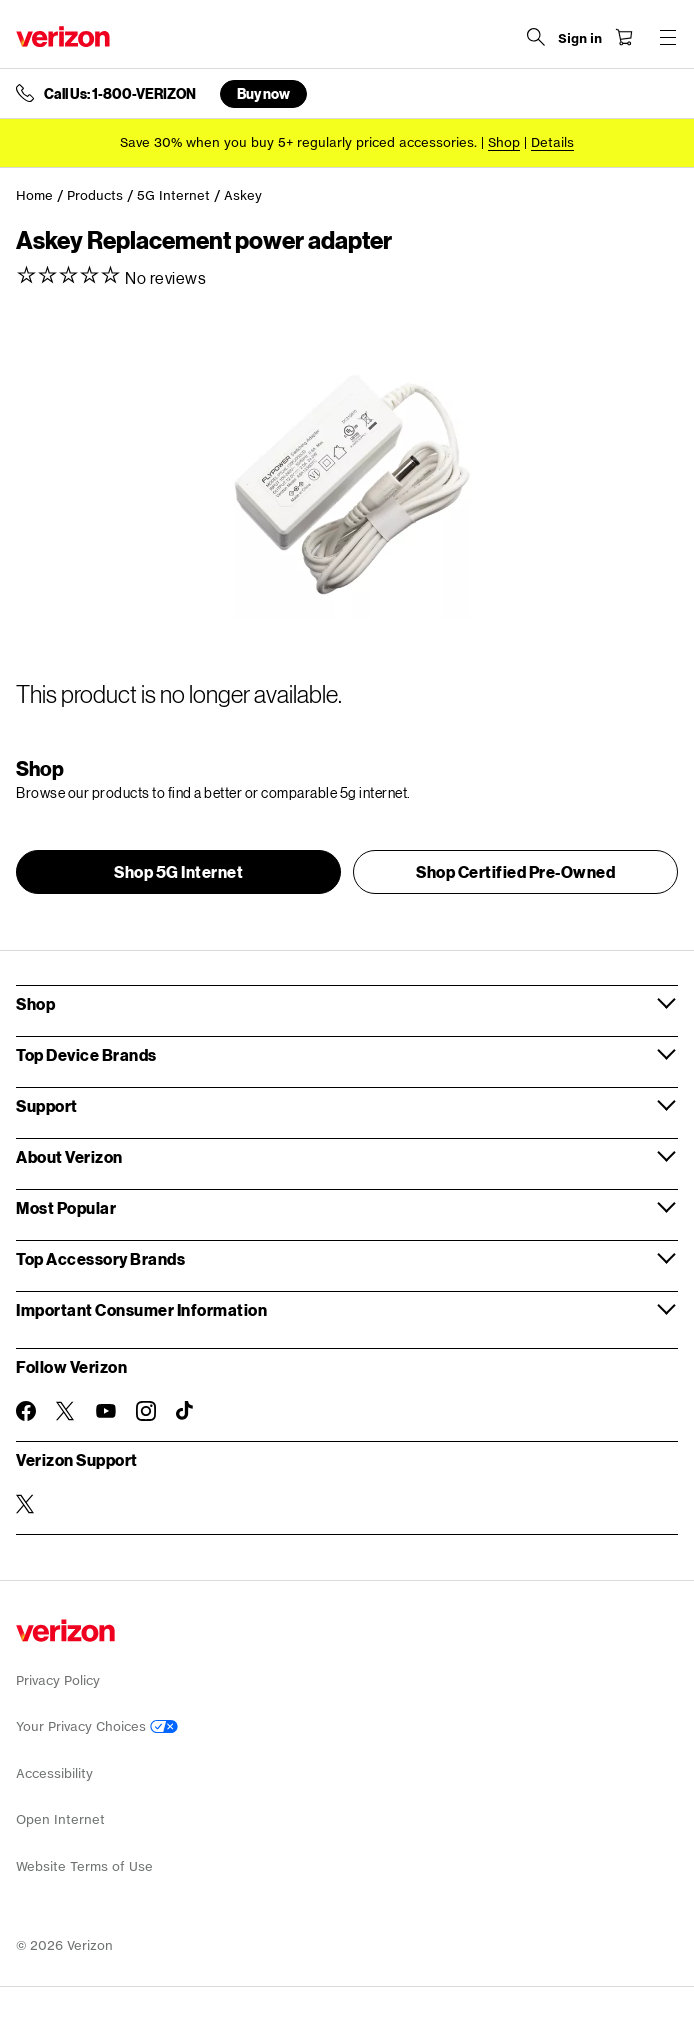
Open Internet (60, 1819)
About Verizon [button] (69, 1156)
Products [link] (95, 195)
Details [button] (552, 142)
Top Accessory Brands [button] (100, 1258)
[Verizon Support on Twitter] (26, 1504)
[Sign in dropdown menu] (580, 39)
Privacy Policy (58, 1680)
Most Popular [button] (66, 1207)
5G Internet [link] (173, 195)
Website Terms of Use (84, 1866)
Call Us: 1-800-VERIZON (120, 94)
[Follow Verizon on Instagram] (146, 1411)
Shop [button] (35, 1003)
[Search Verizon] (536, 37)
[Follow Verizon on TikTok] (186, 1411)
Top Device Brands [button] (86, 1054)
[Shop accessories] (504, 142)
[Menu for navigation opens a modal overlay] (668, 37)
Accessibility (54, 1773)
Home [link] (34, 195)
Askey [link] (243, 195)
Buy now (263, 93)
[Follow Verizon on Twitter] (66, 1411)
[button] (178, 872)
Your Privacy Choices (97, 1726)
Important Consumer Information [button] (141, 1309)
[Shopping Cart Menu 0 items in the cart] (624, 37)
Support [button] (47, 1105)
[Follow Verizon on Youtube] (106, 1411)
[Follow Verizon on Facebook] (26, 1411)
